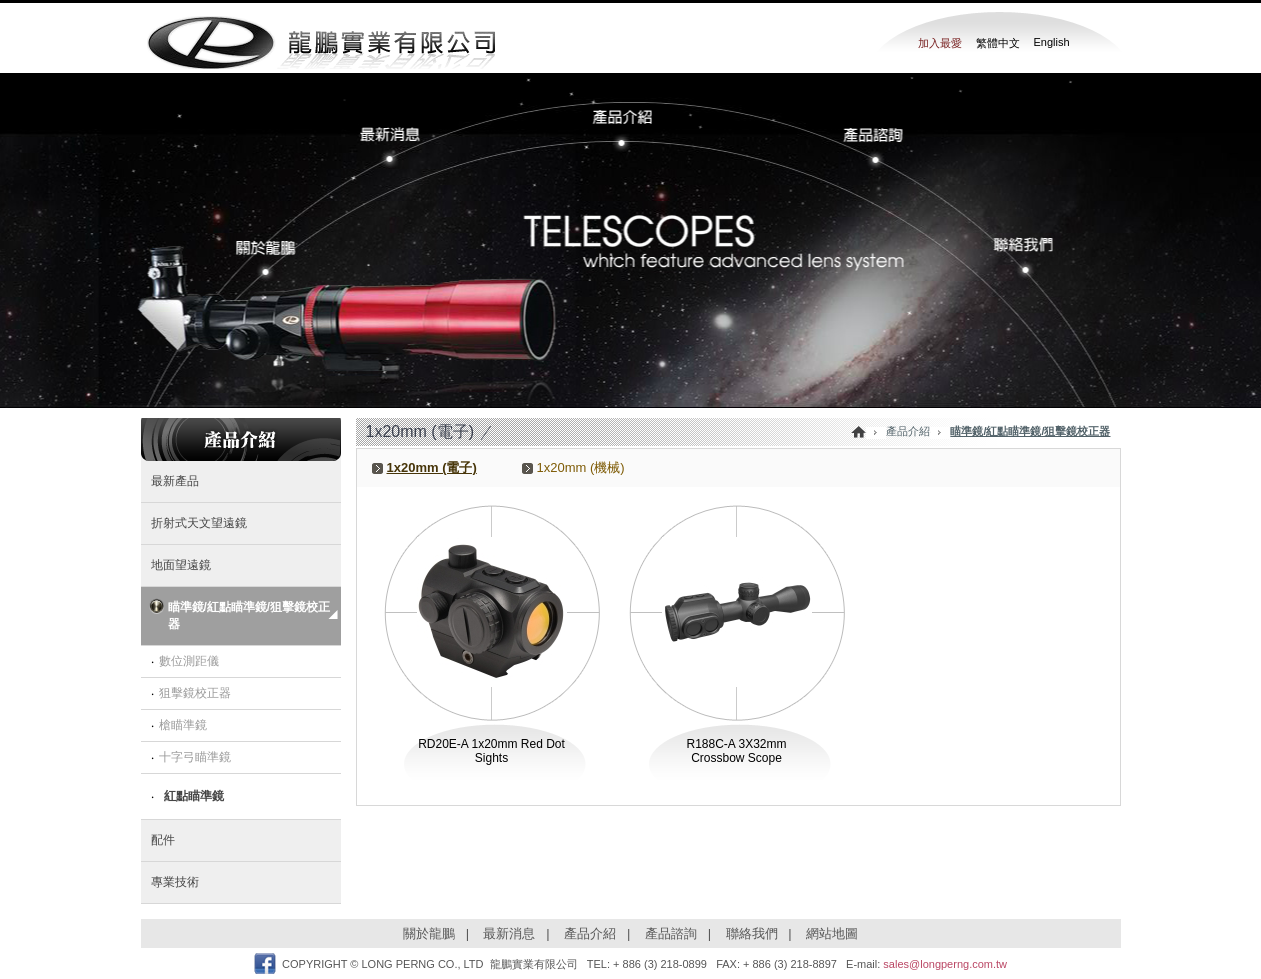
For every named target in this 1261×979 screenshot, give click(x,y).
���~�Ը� (866, 144)
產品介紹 (590, 933)
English (1052, 42)
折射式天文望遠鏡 (199, 523)
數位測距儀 (189, 661)
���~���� (630, 120)
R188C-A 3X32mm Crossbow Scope (736, 751)
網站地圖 (832, 933)
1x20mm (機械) (581, 467)
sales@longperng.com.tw (945, 964)
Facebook (265, 963)
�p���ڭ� (1016, 258)
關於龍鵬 (429, 933)
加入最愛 (940, 43)
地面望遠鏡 (181, 565)
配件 (163, 840)
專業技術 (175, 882)
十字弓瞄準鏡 (195, 757)
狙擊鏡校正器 (195, 693)
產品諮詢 (671, 933)
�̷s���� (406, 144)
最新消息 (509, 933)
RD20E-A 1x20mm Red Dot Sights (491, 751)
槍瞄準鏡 (183, 725)
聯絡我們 (752, 933)
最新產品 (175, 481)
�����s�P (278, 258)
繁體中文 (998, 43)
